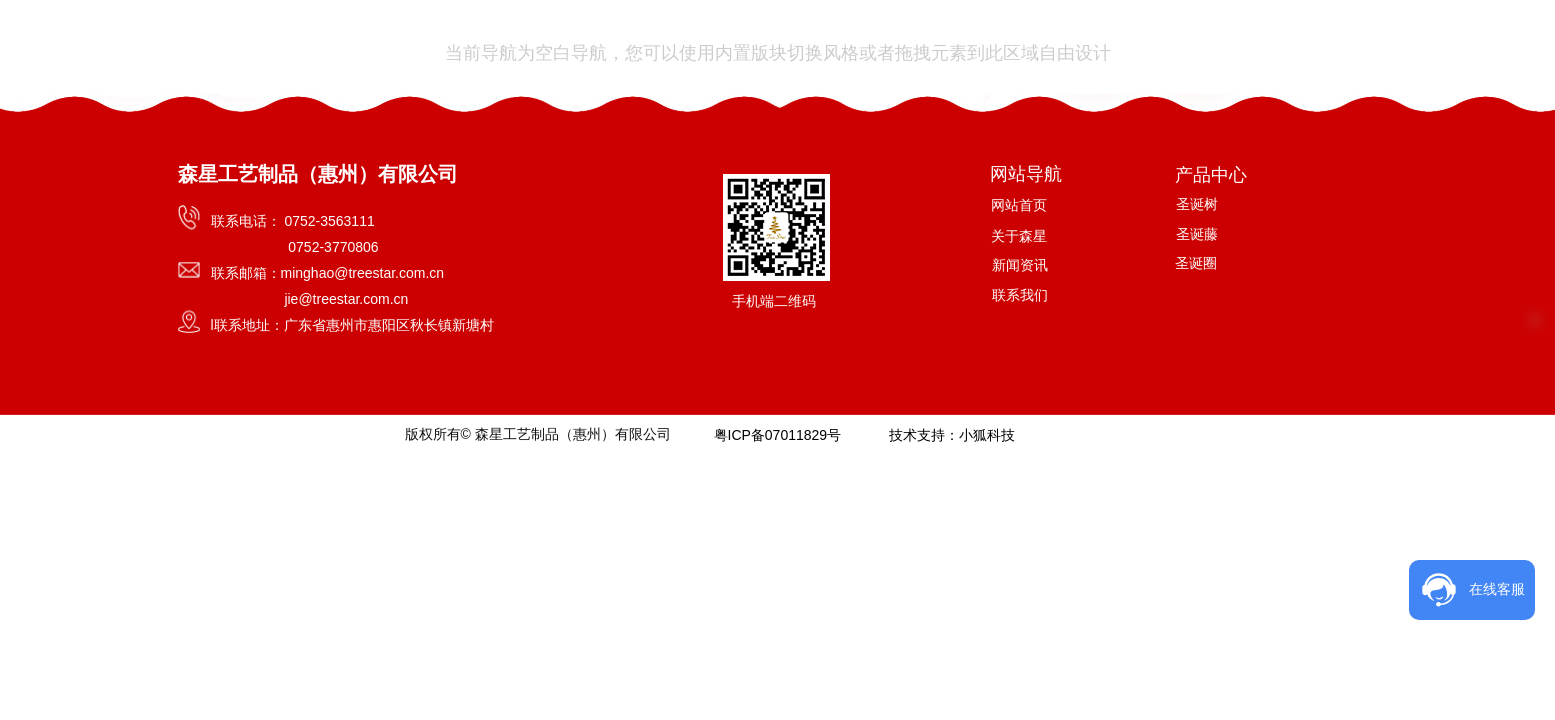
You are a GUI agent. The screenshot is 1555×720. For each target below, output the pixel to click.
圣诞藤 (1197, 234)
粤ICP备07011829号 (776, 435)
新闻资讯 (1020, 265)
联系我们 (1020, 295)
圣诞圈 (1196, 263)
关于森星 (1019, 236)
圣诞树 (1197, 204)
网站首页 (1019, 205)
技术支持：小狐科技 (951, 435)
